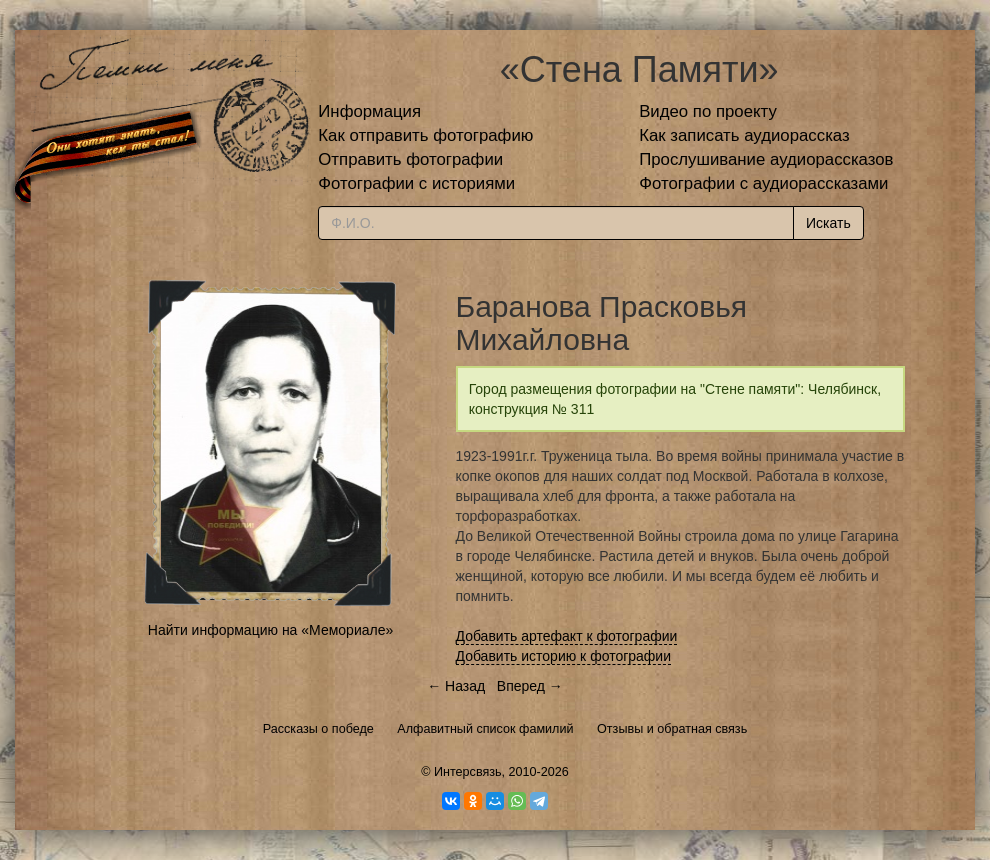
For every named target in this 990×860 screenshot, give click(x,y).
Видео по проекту (708, 111)
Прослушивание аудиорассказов (766, 159)
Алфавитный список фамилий (485, 729)
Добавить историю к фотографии (564, 656)
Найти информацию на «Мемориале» (270, 630)
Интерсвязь (468, 772)
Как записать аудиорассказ (744, 135)
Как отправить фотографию (425, 135)
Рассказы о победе (318, 729)
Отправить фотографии (410, 159)
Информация (369, 111)
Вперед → (530, 686)
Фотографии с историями (416, 183)
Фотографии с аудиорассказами (763, 183)
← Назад (456, 686)
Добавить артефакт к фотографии (567, 636)
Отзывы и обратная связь (672, 729)
